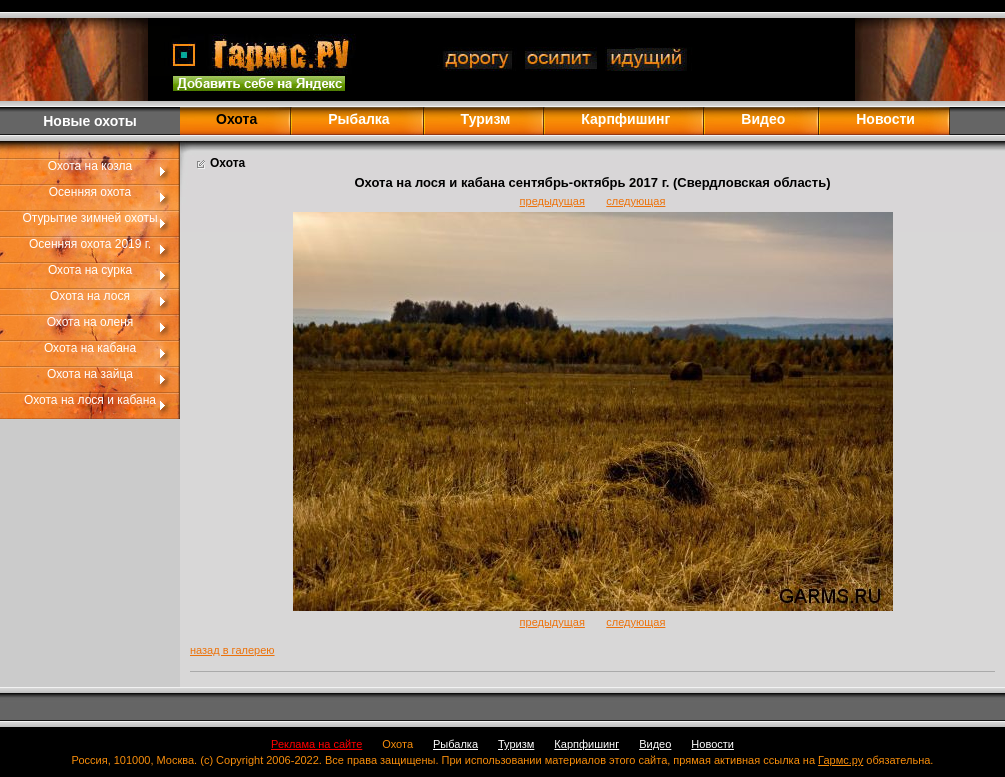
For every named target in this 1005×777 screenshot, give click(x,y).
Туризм (486, 119)
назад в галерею (232, 650)
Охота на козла (90, 166)
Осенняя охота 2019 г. (90, 244)
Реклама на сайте (316, 744)
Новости (885, 119)
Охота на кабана (90, 348)
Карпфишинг (625, 119)
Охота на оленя (90, 322)
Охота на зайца (90, 374)
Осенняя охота (90, 192)
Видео (763, 119)
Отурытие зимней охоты (89, 218)
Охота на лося (90, 296)
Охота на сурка (90, 270)
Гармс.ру (840, 760)
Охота (397, 744)
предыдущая (552, 201)
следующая (635, 201)
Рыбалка (358, 119)
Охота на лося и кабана (90, 400)
